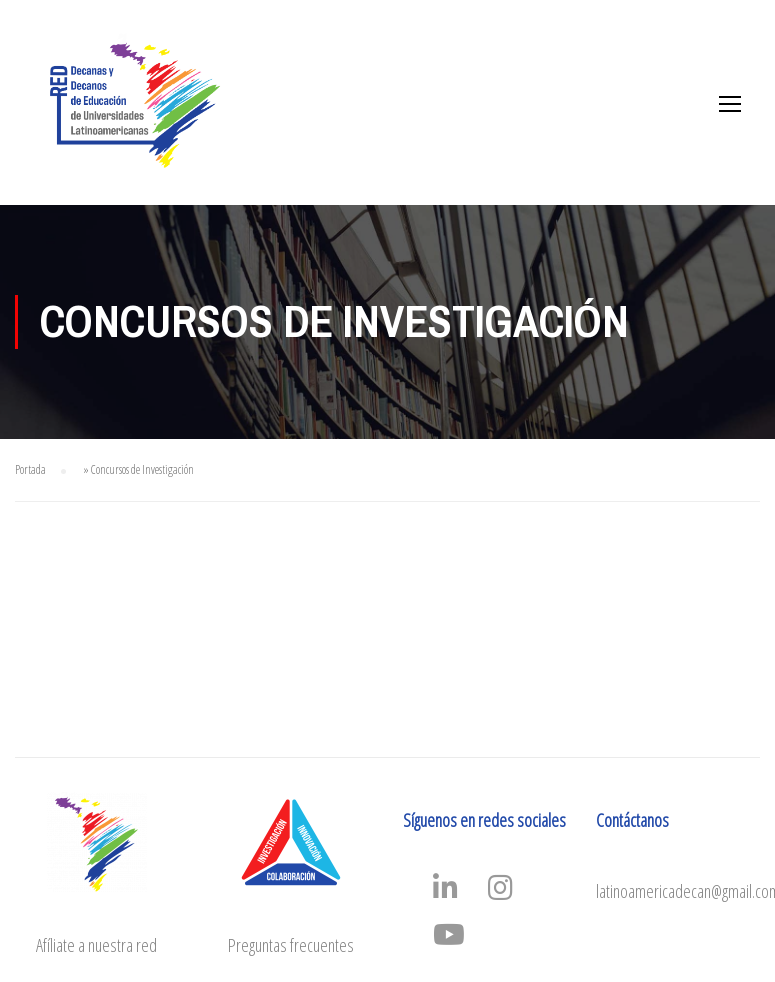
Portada (30, 469)
